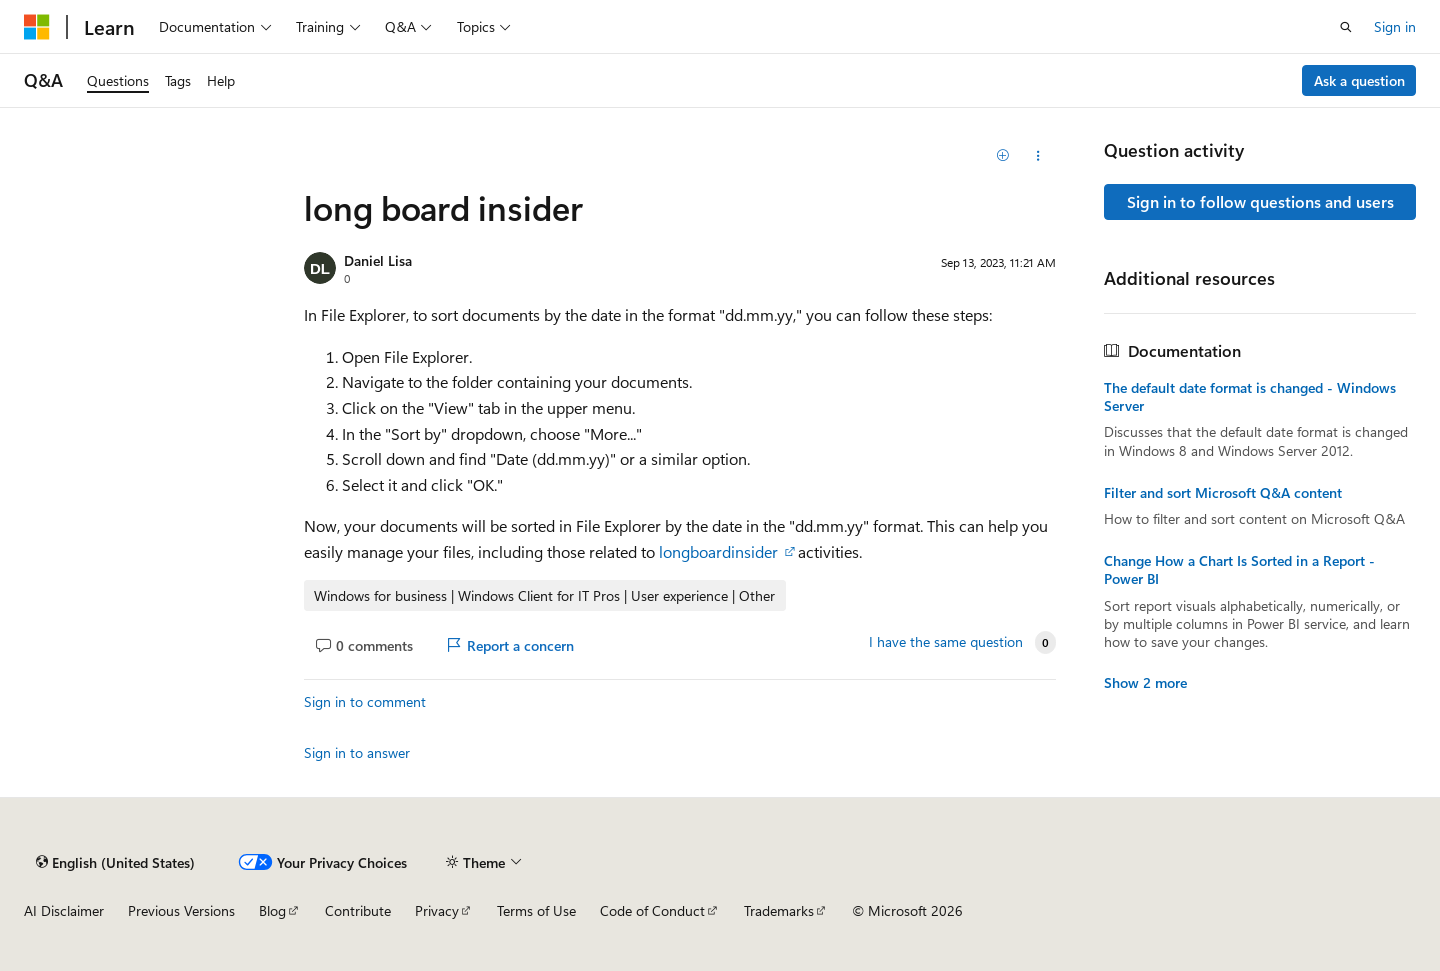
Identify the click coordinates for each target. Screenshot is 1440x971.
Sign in (1395, 26)
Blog (272, 910)
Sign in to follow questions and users (1260, 201)
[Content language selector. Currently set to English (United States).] (115, 862)
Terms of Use (536, 910)
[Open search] (1346, 27)
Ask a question (1359, 80)
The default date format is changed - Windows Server (1250, 397)
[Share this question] (1038, 156)
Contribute (358, 910)
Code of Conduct (652, 910)
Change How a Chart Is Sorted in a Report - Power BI (1239, 570)
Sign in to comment (365, 701)
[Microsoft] (37, 27)
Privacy (437, 910)
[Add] (1003, 156)
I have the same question (946, 642)
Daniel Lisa (378, 260)
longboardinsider (720, 551)
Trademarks (779, 910)
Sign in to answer (357, 752)
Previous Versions (181, 910)
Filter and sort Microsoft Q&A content (1223, 493)
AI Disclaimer (64, 910)
